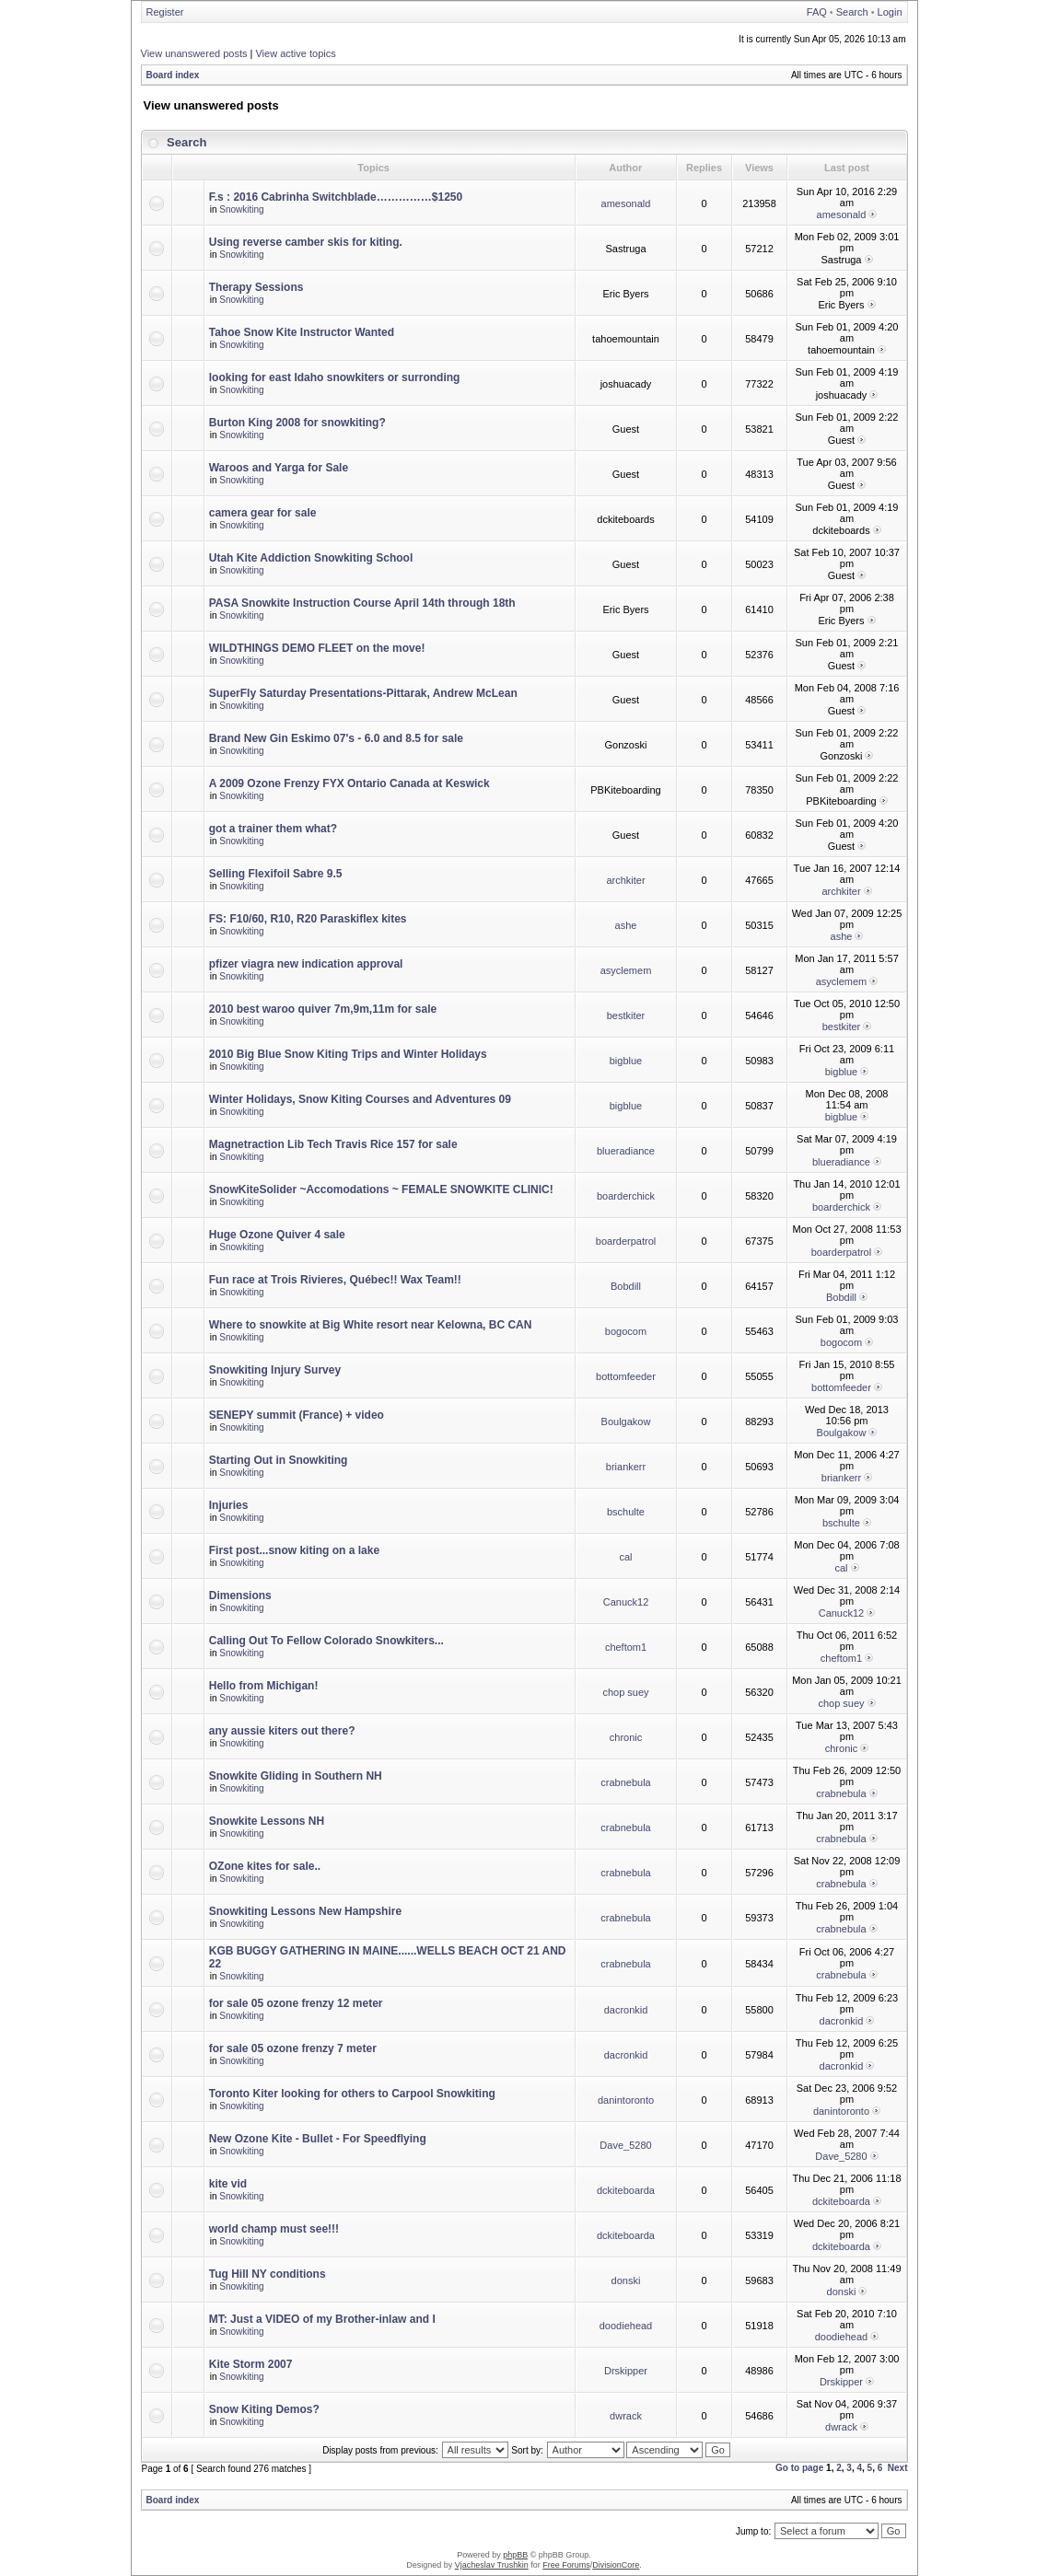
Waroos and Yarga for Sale (278, 467)
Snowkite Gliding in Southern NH (295, 1776)
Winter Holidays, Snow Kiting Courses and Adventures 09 (360, 1099)
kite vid (228, 2183)
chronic (626, 1737)
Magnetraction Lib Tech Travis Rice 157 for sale (333, 1144)
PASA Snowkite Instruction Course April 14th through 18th (362, 603)
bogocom (625, 1331)
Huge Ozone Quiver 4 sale (277, 1234)
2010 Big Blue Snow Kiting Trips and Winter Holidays (348, 1054)
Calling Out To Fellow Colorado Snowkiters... (326, 1640)
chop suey (625, 1692)
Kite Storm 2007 (251, 2364)
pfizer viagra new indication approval (306, 963)
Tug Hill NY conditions (267, 2274)
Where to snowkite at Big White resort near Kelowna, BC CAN (370, 1324)
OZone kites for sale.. (264, 1866)
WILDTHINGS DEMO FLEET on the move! (317, 648)
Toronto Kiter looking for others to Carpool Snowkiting (352, 2093)
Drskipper (625, 2370)
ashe (626, 925)
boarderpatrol (626, 1241)
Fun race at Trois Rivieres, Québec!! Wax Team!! (335, 1279)
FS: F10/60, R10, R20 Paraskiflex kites (308, 918)
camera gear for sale (263, 512)
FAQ (817, 11)
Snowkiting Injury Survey (275, 1369)
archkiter (625, 880)
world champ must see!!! (274, 2228)
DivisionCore (615, 2565)
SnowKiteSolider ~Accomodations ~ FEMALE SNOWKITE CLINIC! (381, 1189)
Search (852, 11)
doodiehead (626, 2325)
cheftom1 (625, 1647)
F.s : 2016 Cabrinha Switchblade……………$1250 (335, 197)
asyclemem (626, 970)
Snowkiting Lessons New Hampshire (305, 1911)
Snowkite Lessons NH (266, 1821)
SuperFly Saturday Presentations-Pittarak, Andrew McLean (363, 693)
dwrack (626, 2415)
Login (890, 11)
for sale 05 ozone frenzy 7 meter (293, 2048)
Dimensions (240, 1595)
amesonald (626, 203)
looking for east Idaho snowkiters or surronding (334, 377)
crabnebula (625, 1782)
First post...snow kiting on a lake (294, 1550)
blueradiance (626, 1150)
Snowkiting (241, 209)
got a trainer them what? (273, 828)
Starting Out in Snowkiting (278, 1460)
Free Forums (566, 2565)
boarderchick (626, 1195)
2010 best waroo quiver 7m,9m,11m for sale (323, 1009)
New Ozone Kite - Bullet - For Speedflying (317, 2138)
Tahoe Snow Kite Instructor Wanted (301, 332)
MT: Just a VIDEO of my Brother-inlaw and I (322, 2319)
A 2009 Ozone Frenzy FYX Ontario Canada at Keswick (349, 783)
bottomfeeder (626, 1376)
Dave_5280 (625, 2145)
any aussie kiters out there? (282, 1730)
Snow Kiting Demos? (264, 2409)
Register (165, 11)
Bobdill (626, 1286)
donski (626, 2280)
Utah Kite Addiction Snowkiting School (311, 557)
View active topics (295, 53)
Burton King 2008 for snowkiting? (297, 422)
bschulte (626, 1511)
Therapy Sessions (256, 287)
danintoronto (626, 2100)
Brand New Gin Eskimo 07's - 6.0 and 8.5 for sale (336, 738)
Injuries (229, 1505)
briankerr (626, 1466)
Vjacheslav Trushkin (492, 2565)
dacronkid (626, 2009)
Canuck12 (626, 1601)
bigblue (626, 1060)
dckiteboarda (626, 2190)
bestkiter (626, 1015)
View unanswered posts (194, 53)
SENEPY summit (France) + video (296, 1415)
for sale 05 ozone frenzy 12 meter (296, 2003)
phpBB (515, 2554)
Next (898, 2468)
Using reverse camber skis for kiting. (305, 242)
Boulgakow (626, 1421)
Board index (173, 75)
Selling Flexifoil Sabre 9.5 (276, 873)
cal (625, 1556)
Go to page (799, 2468)
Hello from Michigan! (264, 1685)
